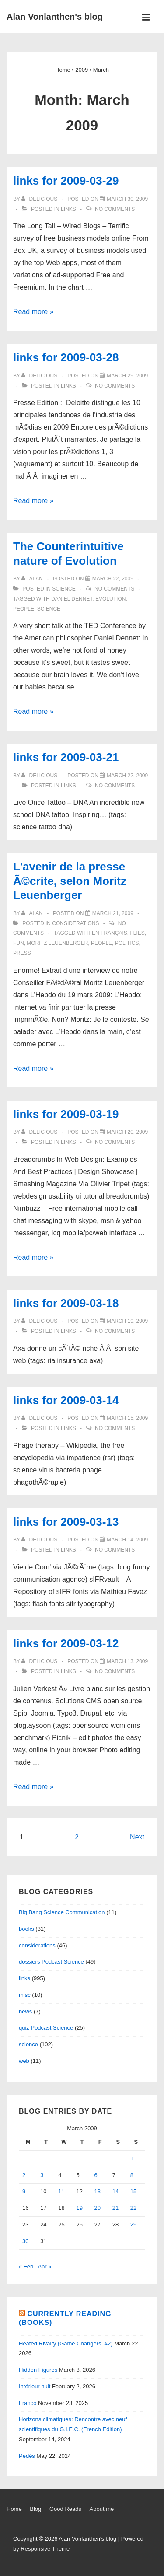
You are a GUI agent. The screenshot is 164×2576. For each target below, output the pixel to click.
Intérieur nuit (34, 2386)
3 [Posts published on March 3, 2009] (41, 2175)
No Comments (115, 209)
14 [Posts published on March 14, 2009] (115, 2191)
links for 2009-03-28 (66, 357)
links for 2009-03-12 (66, 1643)
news (25, 2011)
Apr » (44, 2266)
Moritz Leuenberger (57, 943)
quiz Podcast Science (46, 2027)
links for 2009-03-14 (66, 1400)
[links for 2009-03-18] (127, 1321)
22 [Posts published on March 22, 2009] (133, 2208)
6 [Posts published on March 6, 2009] (96, 2175)
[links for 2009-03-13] (127, 1540)
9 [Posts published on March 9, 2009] (23, 2191)
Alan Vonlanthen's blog (55, 16)
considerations (75, 923)
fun (18, 943)
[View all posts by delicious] (40, 199)
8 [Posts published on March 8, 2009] (131, 2175)
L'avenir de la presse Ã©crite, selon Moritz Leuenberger (69, 881)
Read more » (33, 311)
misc (25, 1995)
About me (102, 2509)
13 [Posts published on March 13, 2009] (97, 2191)
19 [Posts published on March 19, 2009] (79, 2208)
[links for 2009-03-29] (127, 199)
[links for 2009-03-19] (127, 1132)
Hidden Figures (38, 2369)
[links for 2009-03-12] (127, 1661)
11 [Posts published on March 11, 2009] (61, 2191)
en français (109, 933)
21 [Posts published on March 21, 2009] (115, 2208)
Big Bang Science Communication (62, 1912)
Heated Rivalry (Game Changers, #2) (66, 2343)
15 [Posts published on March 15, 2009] (133, 2191)
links (68, 209)
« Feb (26, 2266)
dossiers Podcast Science (51, 1961)
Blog (35, 2509)
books (26, 1929)
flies (137, 933)
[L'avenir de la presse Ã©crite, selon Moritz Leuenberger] (112, 913)
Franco (27, 2403)
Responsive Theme (45, 2548)
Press (22, 953)
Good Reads (65, 2509)
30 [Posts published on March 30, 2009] (25, 2241)
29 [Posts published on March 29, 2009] (133, 2224)
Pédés (27, 2456)
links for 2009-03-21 (66, 757)
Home (14, 2509)
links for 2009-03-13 (66, 1521)
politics (127, 943)
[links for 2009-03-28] (127, 376)
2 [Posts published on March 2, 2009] (23, 2175)
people (23, 609)
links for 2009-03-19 (66, 1114)
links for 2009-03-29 (66, 180)
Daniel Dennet (71, 599)
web (24, 2061)
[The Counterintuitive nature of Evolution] (112, 579)
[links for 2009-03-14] (127, 1418)
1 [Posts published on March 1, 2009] (131, 2158)
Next (137, 1837)
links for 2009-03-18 (66, 1303)
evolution (110, 599)
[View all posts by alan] (32, 579)
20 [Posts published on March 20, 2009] (97, 2208)
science (63, 589)
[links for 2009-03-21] (127, 775)
